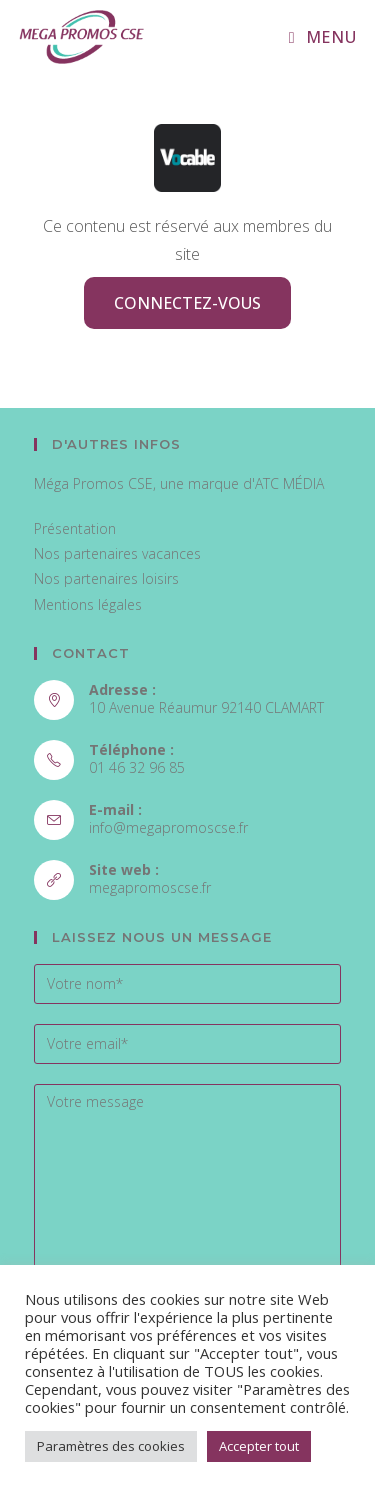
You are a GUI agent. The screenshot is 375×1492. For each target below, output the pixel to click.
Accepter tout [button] (259, 1446)
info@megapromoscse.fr (168, 827)
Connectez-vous (187, 303)
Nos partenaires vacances (117, 553)
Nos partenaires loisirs (106, 578)
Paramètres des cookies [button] (111, 1446)
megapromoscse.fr (150, 887)
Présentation (75, 528)
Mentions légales (88, 604)
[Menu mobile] (322, 37)
